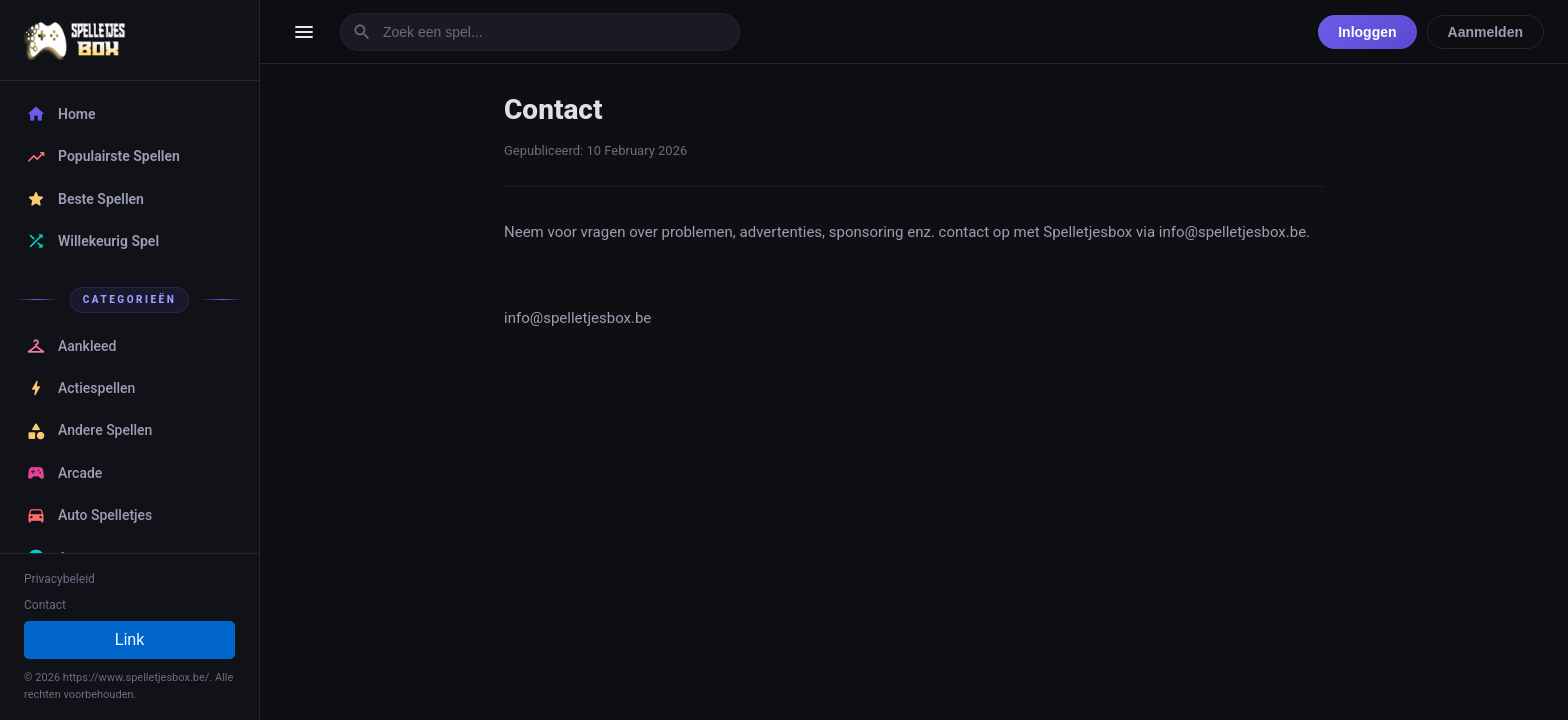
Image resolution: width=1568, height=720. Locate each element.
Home (61, 114)
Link (129, 639)
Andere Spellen (89, 431)
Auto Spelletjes (89, 515)
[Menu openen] (304, 32)
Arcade (64, 473)
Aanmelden (1485, 32)
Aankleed (71, 346)
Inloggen (1367, 32)
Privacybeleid (59, 579)
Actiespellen (80, 388)
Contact (45, 605)
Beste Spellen (85, 199)
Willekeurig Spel (92, 241)
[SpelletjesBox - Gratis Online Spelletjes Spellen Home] (129, 40)
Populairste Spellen (103, 157)
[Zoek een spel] (540, 32)
